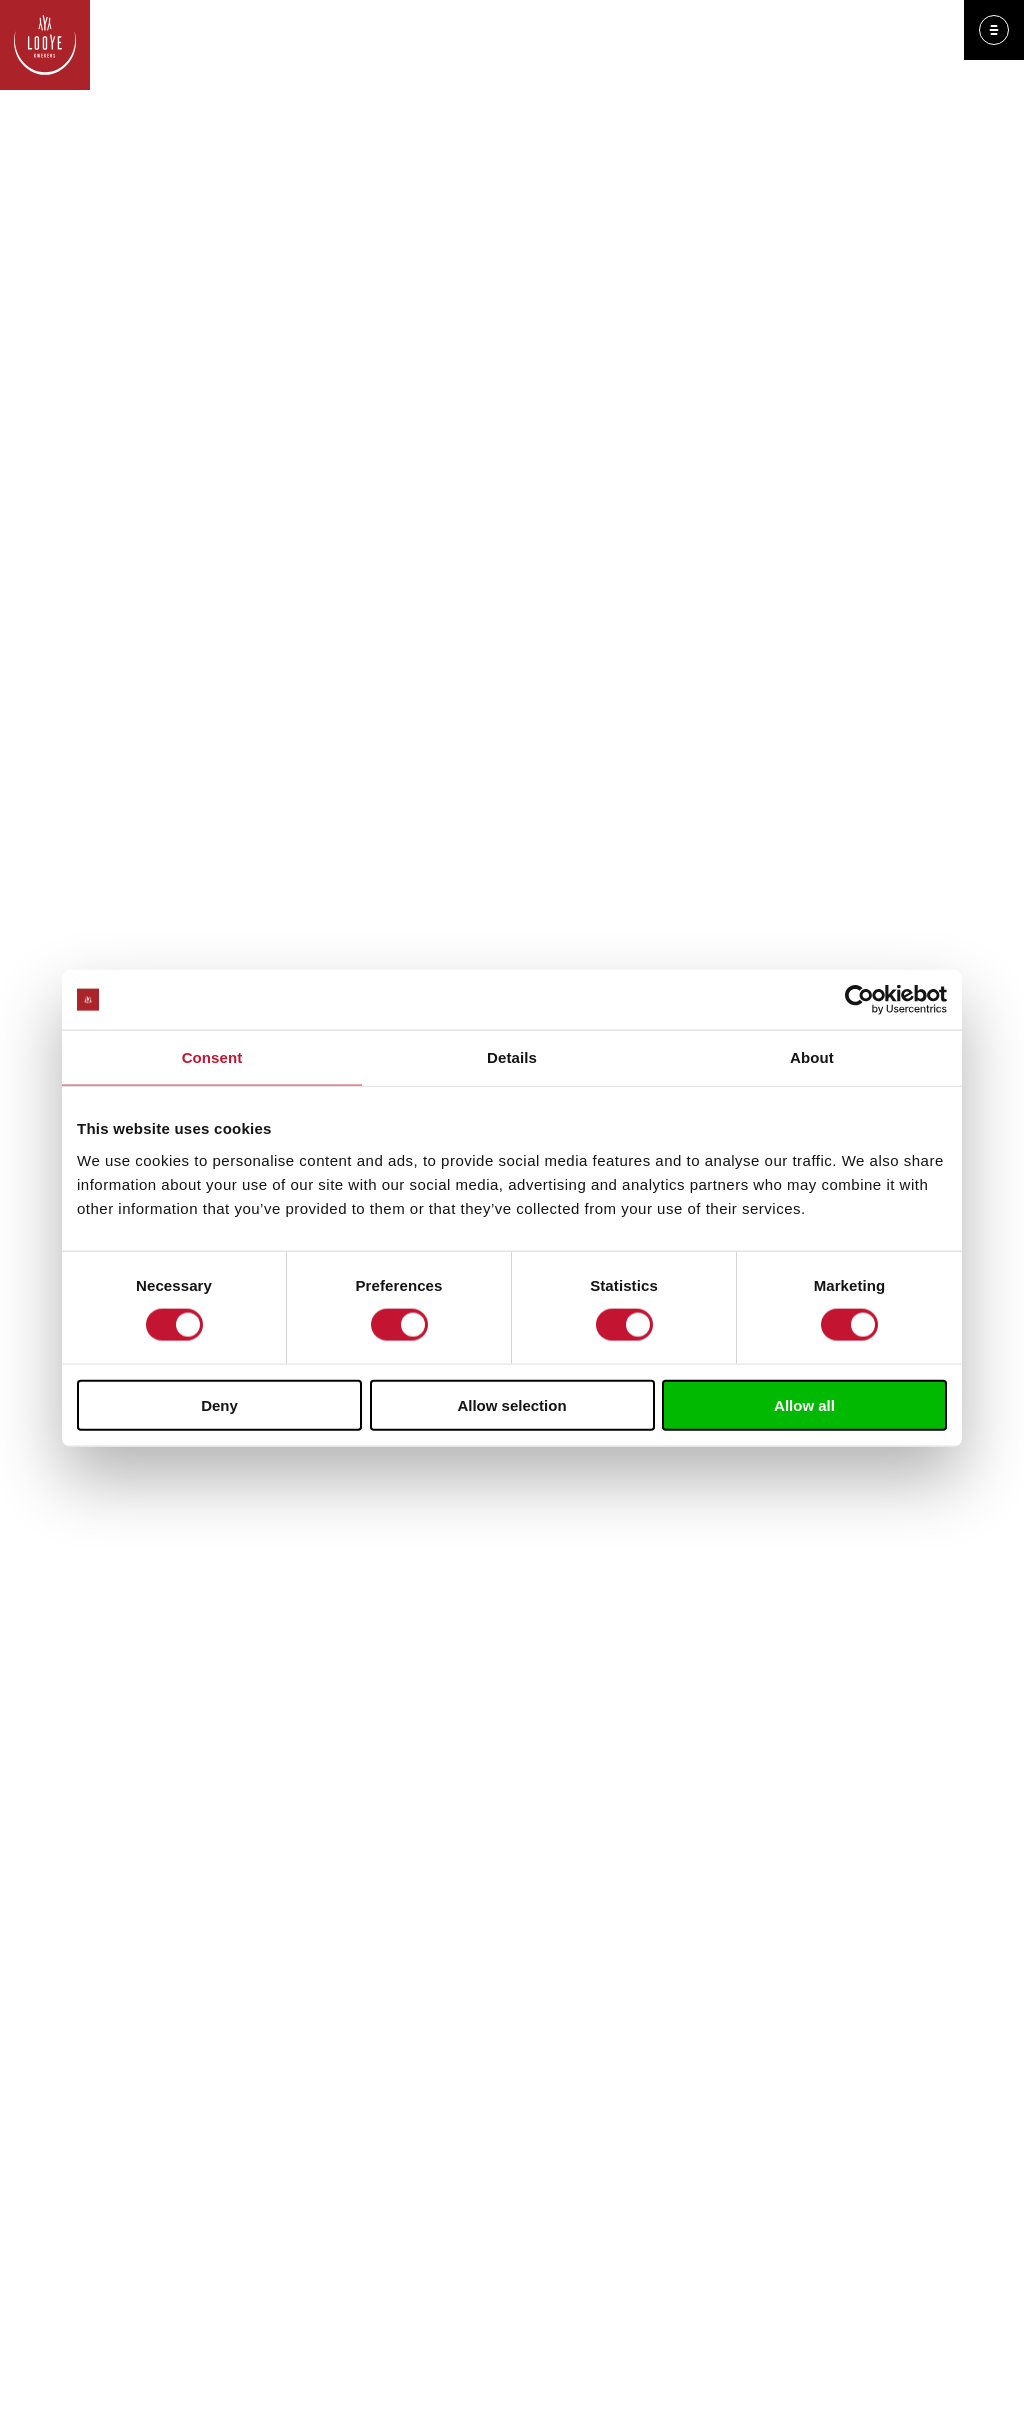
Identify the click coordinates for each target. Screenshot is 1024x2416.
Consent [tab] (212, 1057)
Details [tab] (512, 1057)
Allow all (804, 1404)
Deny (219, 1404)
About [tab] (812, 1057)
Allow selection (511, 1404)
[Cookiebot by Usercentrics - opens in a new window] (859, 1000)
